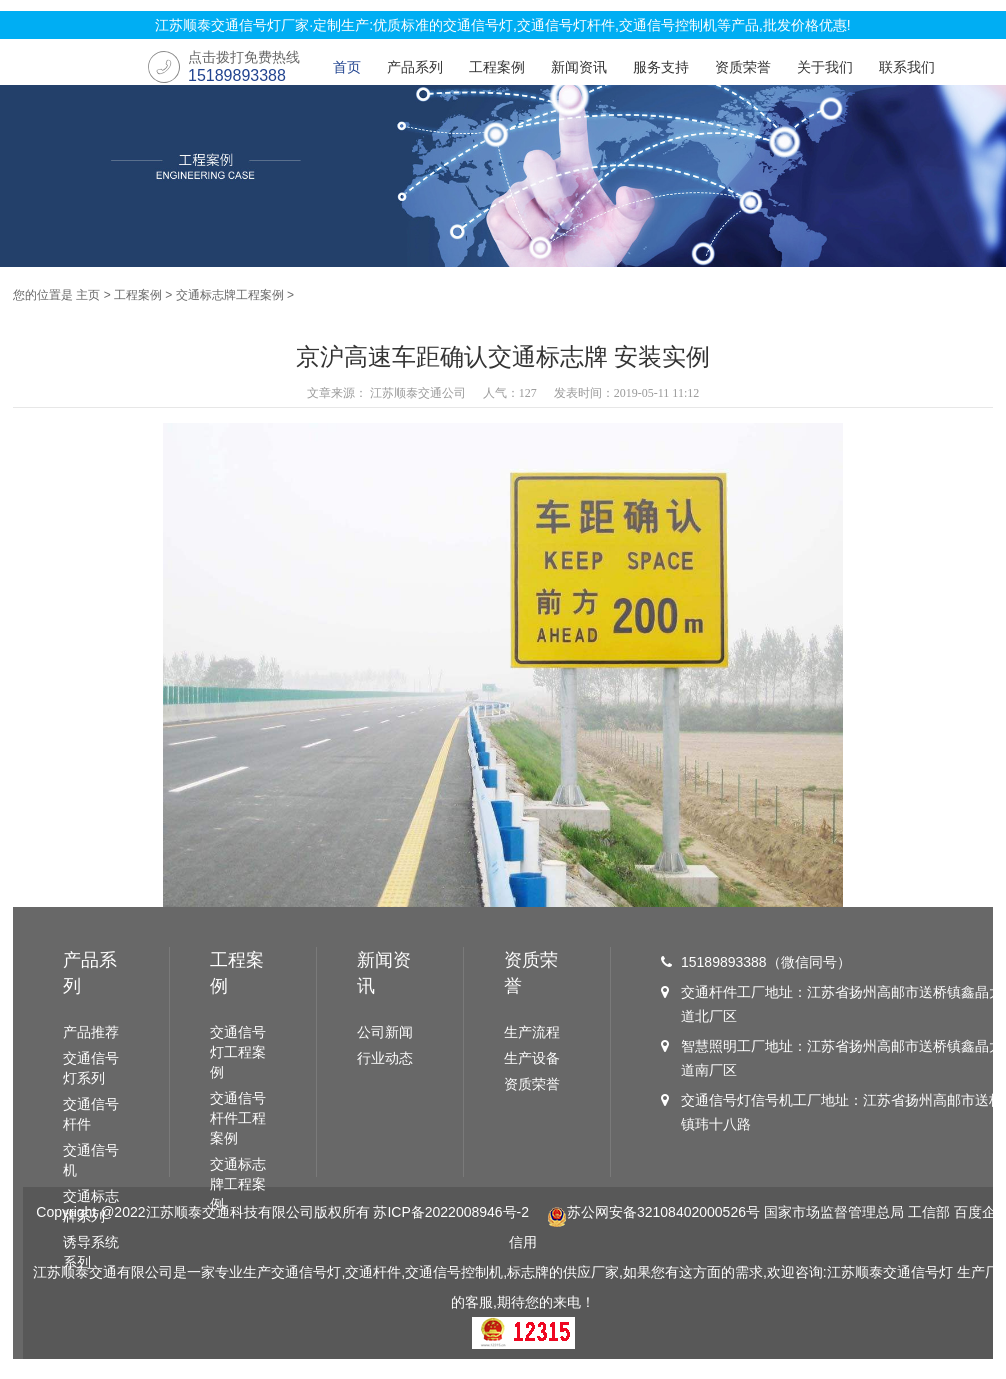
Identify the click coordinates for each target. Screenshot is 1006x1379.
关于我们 (825, 67)
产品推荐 (91, 1032)
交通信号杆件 (91, 1114)
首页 (347, 67)
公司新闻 (385, 1032)
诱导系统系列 (91, 1252)
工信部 (929, 1212)
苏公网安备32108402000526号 (653, 1212)
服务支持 (661, 67)
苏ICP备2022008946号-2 (451, 1212)
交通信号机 (91, 1160)
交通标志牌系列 (91, 1206)
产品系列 (415, 67)
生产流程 (532, 1032)
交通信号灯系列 (91, 1068)
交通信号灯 (918, 1272)
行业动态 (385, 1058)
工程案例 (497, 67)
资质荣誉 (743, 67)
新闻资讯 (579, 67)
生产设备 (532, 1058)
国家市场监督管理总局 (834, 1212)
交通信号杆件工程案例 (238, 1118)
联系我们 (907, 67)
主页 (88, 295)
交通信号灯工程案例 (238, 1052)
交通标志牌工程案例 (230, 295)
